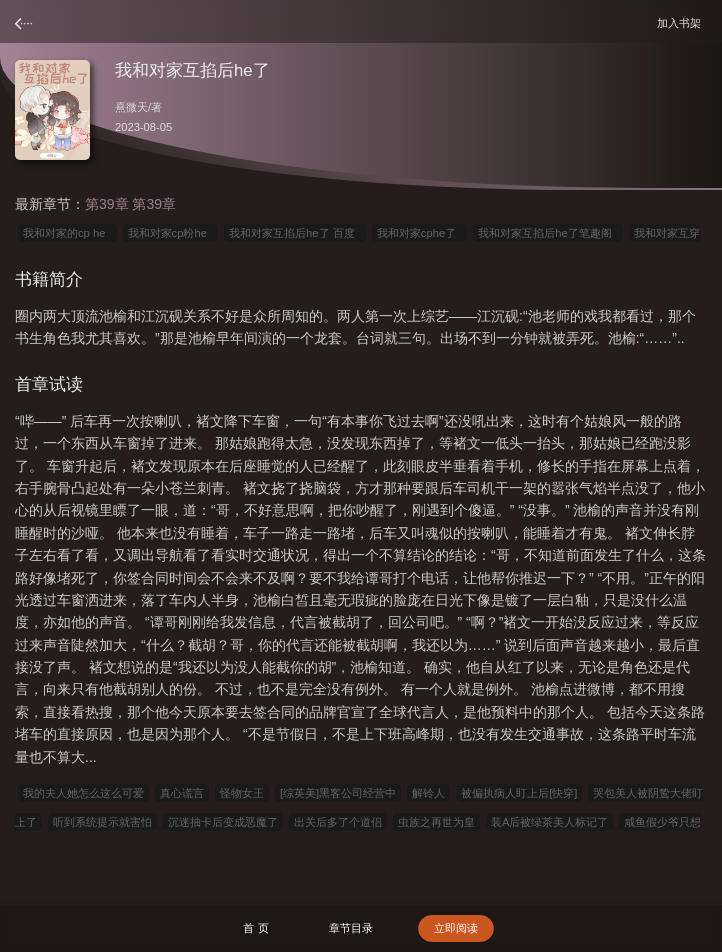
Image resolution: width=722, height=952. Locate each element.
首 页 (255, 928)
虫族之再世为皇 (436, 822)
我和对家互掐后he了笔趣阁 (548, 233)
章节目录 (351, 928)
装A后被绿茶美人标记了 (549, 822)
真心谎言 (182, 793)
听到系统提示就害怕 (102, 822)
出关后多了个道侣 (338, 822)
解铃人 (428, 793)
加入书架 (682, 22)
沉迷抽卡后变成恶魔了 (223, 822)
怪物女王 (242, 793)
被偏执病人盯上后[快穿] (519, 793)
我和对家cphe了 (419, 233)
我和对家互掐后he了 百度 (295, 233)
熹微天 (131, 107)
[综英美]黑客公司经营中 (338, 793)
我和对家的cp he (67, 233)
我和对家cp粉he (170, 233)
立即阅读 (456, 928)
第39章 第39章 (130, 204)
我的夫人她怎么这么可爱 (83, 793)
